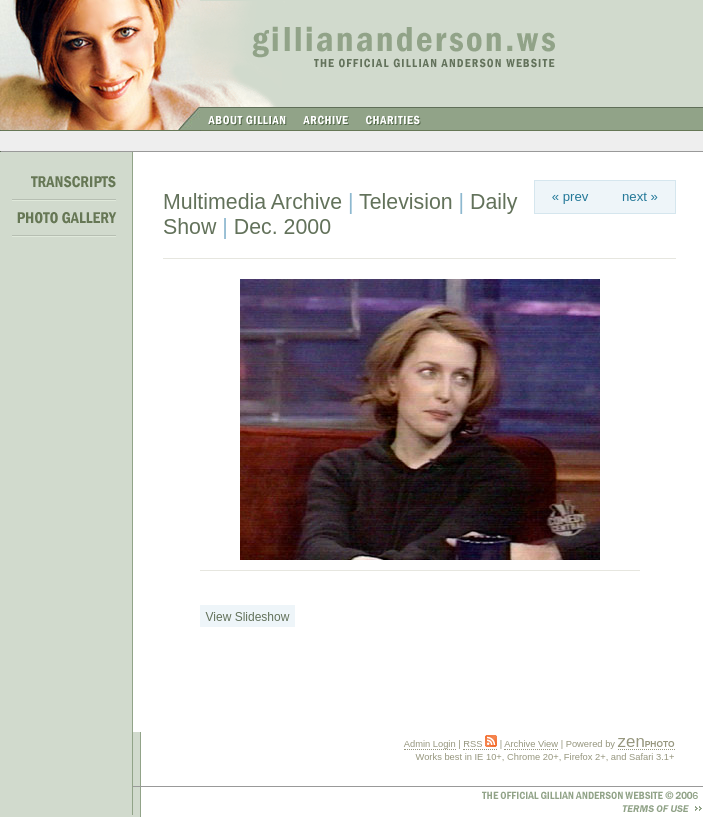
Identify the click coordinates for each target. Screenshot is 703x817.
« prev (570, 196)
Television (406, 202)
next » (640, 196)
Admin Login (430, 744)
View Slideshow (248, 617)
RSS (480, 744)
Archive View (531, 744)
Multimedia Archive (252, 202)
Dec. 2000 (282, 227)
